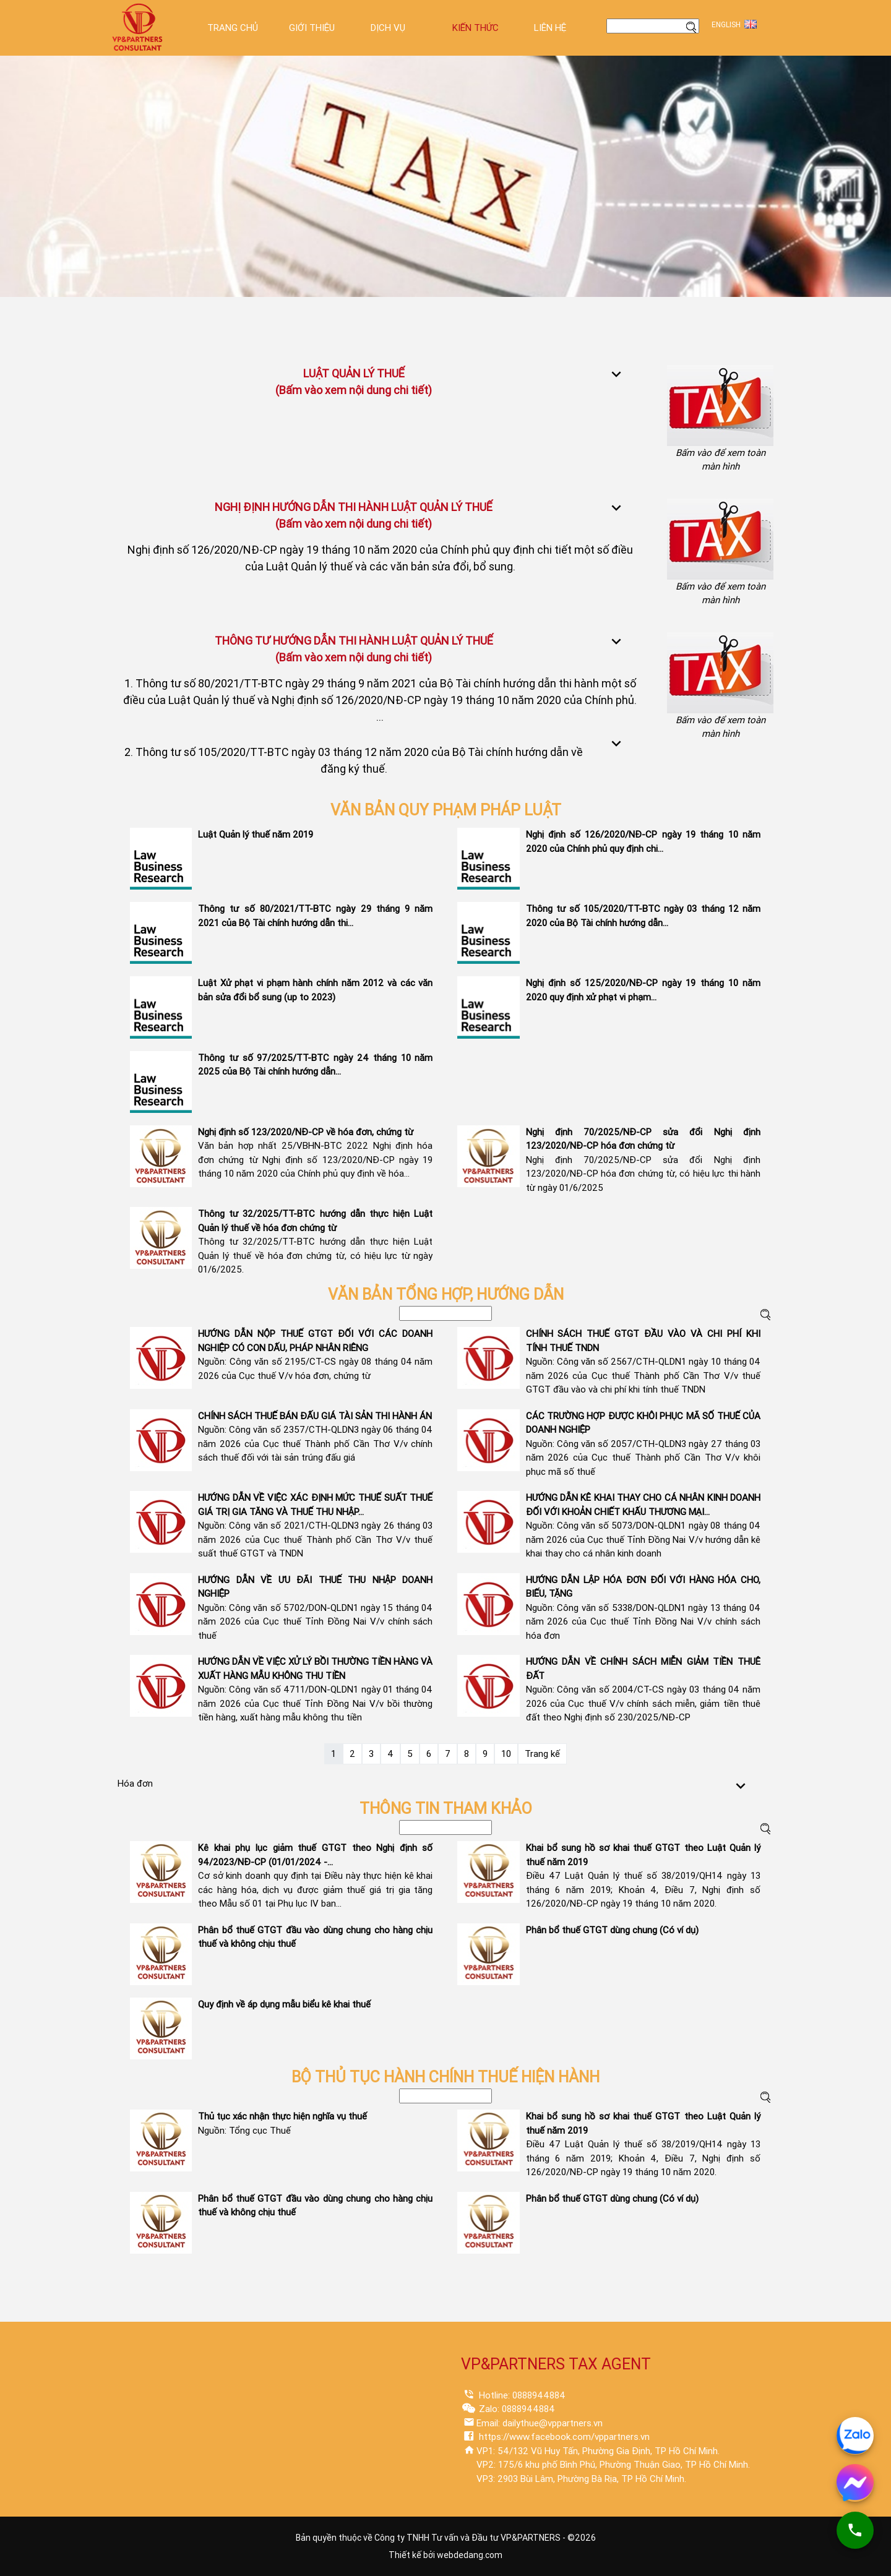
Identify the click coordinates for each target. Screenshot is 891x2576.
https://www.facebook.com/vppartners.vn (563, 2436)
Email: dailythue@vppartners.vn (539, 2423)
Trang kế (542, 1753)
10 (506, 1753)
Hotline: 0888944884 (521, 2395)
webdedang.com (469, 2555)
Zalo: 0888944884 (515, 2409)
